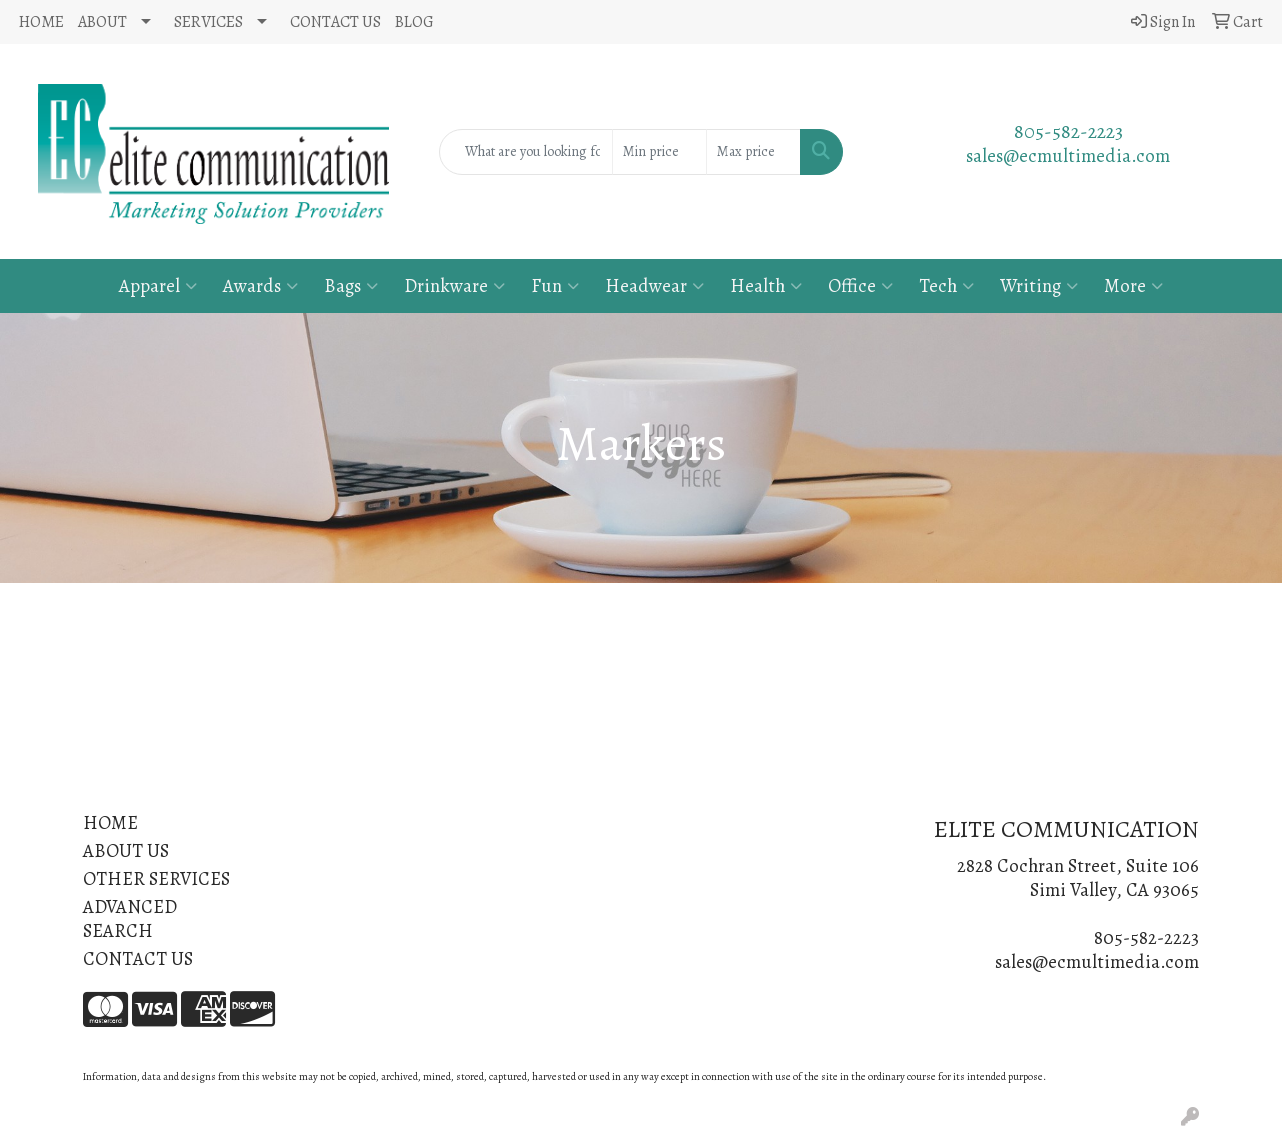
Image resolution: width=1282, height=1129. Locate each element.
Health (766, 285)
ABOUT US (126, 850)
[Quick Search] (525, 152)
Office (860, 285)
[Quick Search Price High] (753, 152)
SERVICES (208, 22)
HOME (41, 22)
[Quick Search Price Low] (659, 152)
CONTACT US (335, 22)
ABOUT (102, 22)
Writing (1039, 285)
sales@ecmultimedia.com (1068, 155)
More (1133, 285)
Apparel (158, 285)
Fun (555, 285)
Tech (946, 285)
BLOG (414, 22)
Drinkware (454, 285)
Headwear (654, 285)
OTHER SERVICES (156, 878)
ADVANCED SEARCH (130, 918)
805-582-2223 (1068, 131)
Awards (260, 285)
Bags (351, 285)
